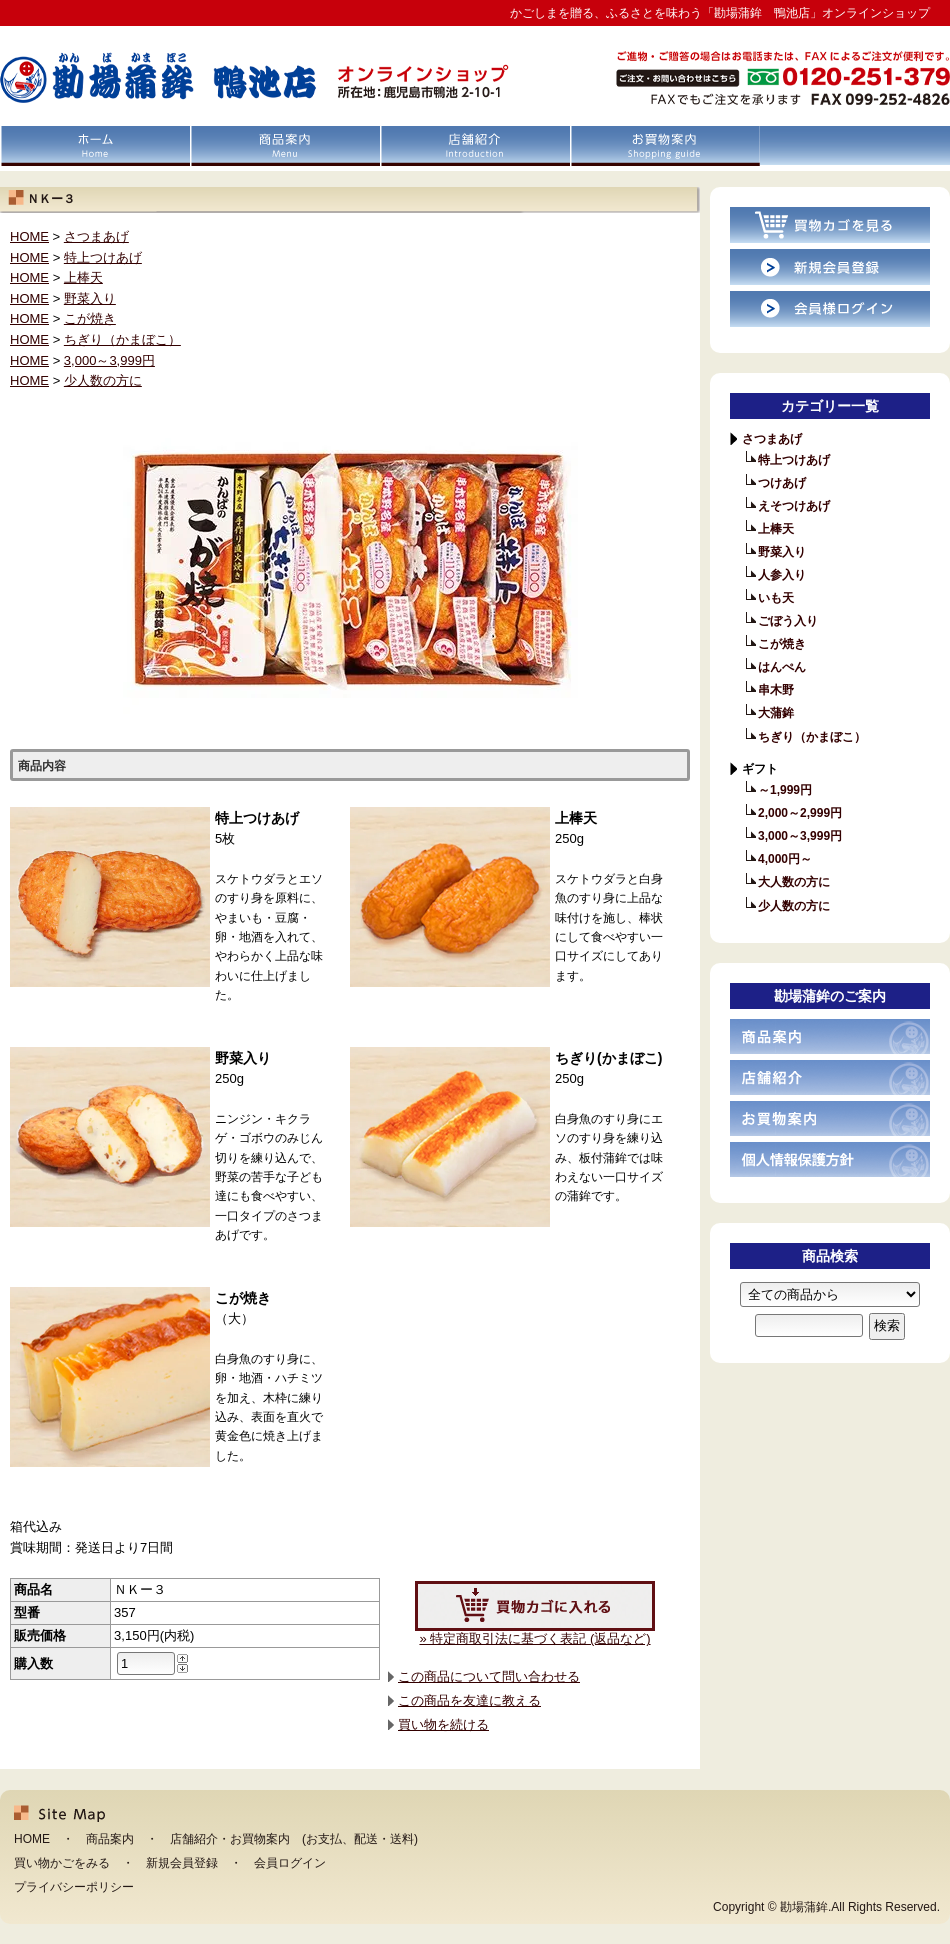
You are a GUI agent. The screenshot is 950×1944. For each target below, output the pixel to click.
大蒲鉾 (776, 713)
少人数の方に (103, 380)
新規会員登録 (182, 1863)
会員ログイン (290, 1863)
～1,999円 (785, 790)
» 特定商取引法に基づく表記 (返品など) (534, 1638)
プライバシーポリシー (74, 1887)
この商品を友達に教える (469, 1700)
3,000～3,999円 (109, 360)
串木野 (776, 690)
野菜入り (90, 298)
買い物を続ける (443, 1724)
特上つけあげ (103, 257)
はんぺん (782, 667)
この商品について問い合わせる (489, 1676)
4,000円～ (785, 859)
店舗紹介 (475, 146)
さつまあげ (96, 236)
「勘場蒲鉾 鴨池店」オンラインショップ (212, 76)
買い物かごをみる (62, 1863)
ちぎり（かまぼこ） (122, 339)
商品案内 (285, 146)
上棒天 (83, 277)
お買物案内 (665, 146)
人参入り (782, 575)
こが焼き (90, 318)
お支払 (324, 1839)
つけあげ (782, 483)
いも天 (776, 598)
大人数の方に (794, 882)
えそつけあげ (794, 506)
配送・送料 (384, 1839)
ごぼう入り (788, 621)
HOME (95, 146)
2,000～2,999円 (800, 813)
